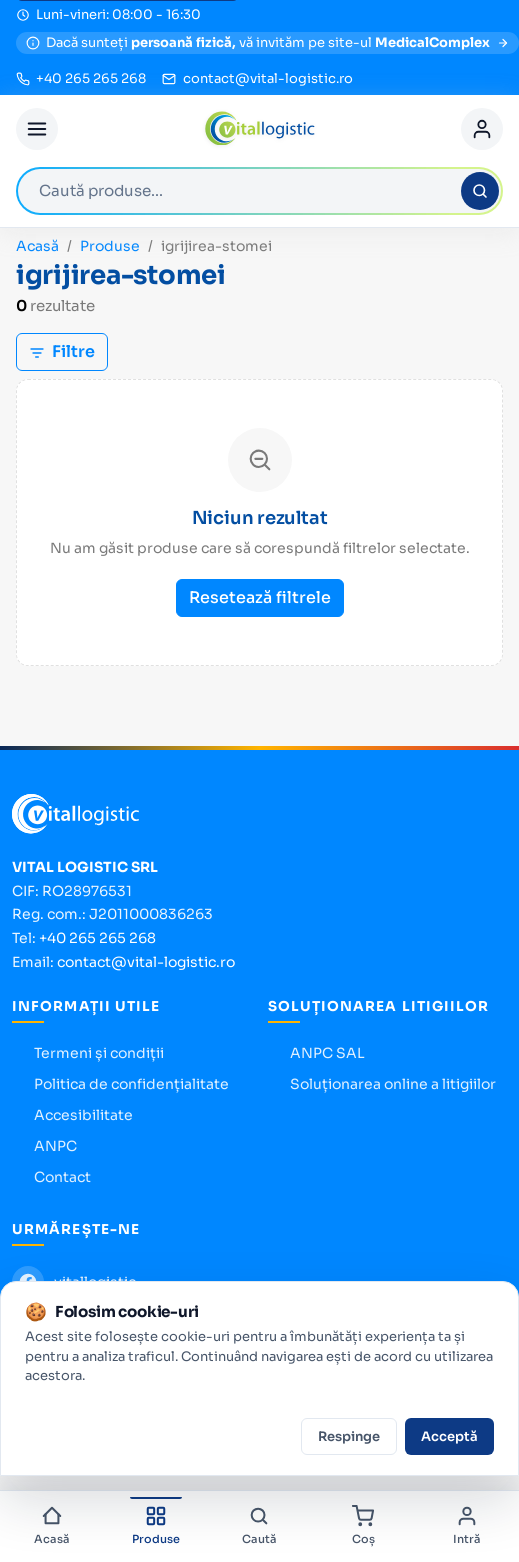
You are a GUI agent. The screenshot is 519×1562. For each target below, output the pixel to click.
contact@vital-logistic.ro (146, 962)
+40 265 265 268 (97, 938)
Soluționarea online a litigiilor (393, 1084)
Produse (110, 246)
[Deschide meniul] (37, 129)
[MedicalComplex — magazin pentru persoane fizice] (267, 43)
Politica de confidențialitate (131, 1084)
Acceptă (449, 1436)
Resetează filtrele (260, 597)
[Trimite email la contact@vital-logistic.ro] (257, 79)
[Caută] (480, 191)
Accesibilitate (83, 1115)
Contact (62, 1177)
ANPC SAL (327, 1053)
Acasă (37, 246)
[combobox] (259, 191)
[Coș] (363, 1526)
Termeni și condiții (99, 1053)
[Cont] (482, 129)
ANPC (55, 1146)
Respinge (349, 1436)
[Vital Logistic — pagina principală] (259, 129)
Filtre (62, 351)
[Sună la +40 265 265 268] (81, 79)
